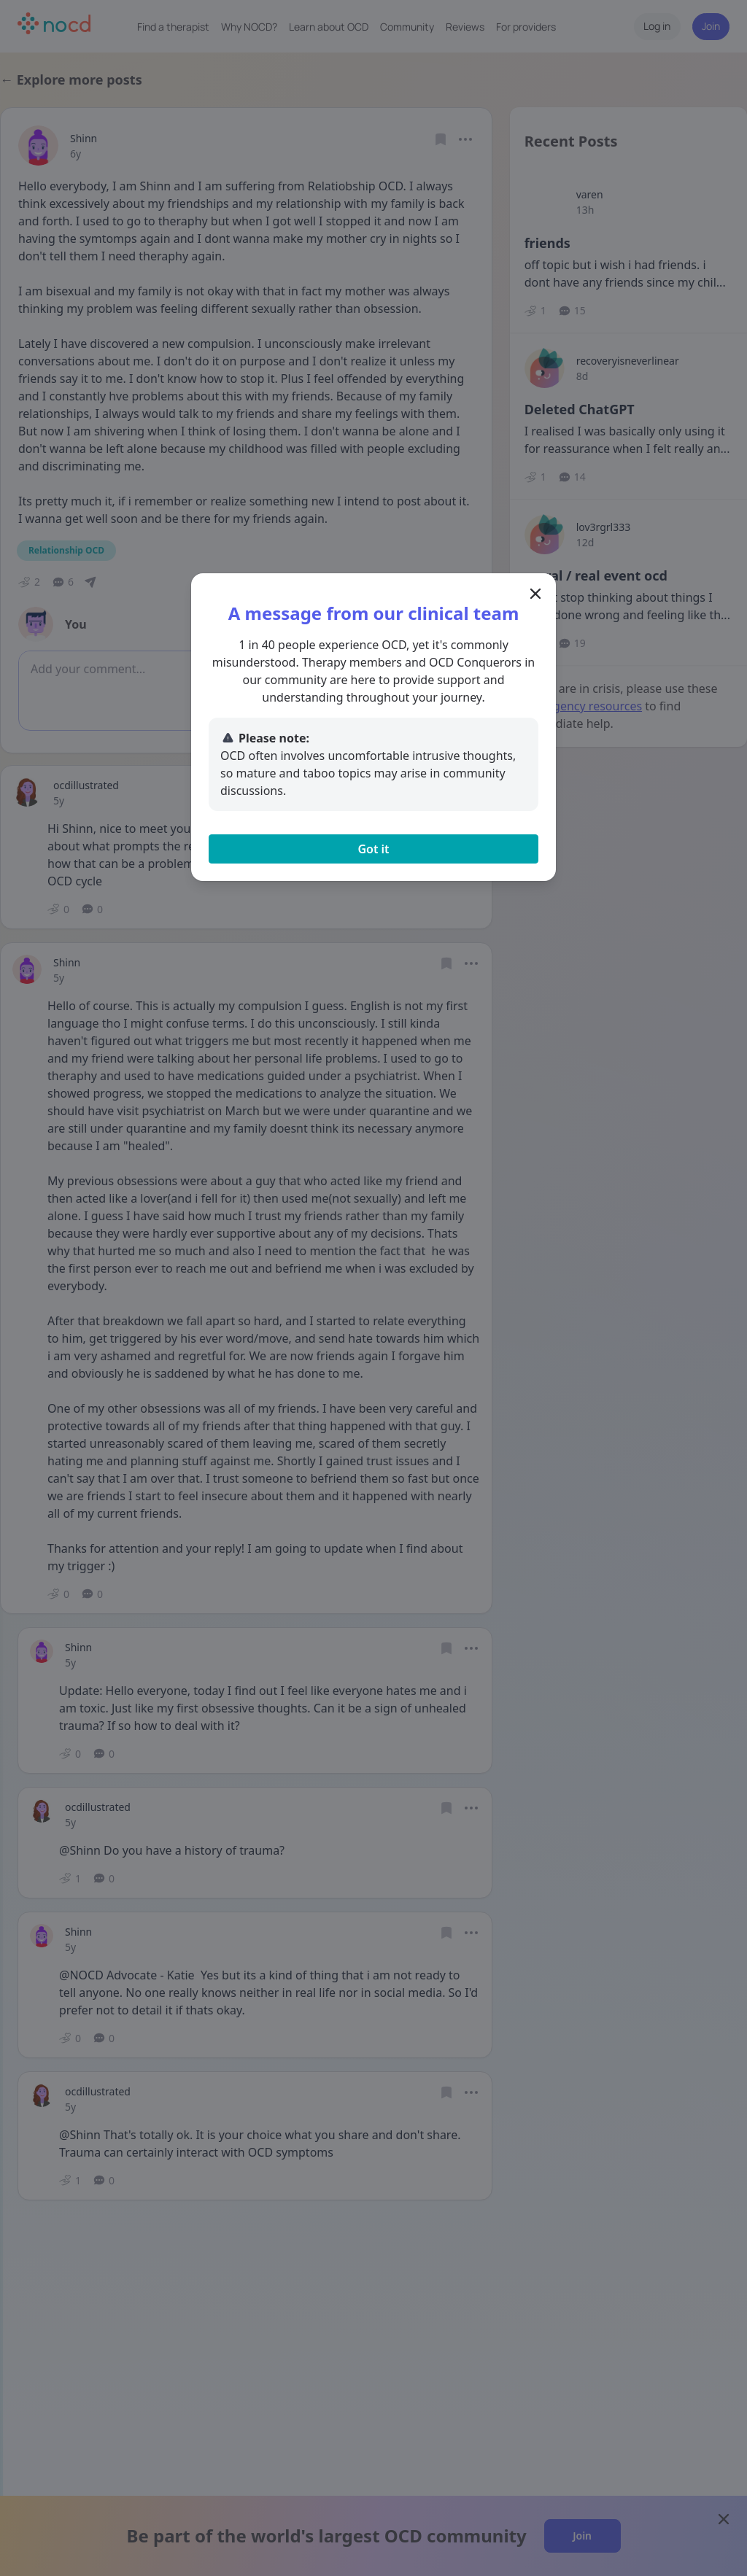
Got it (373, 849)
